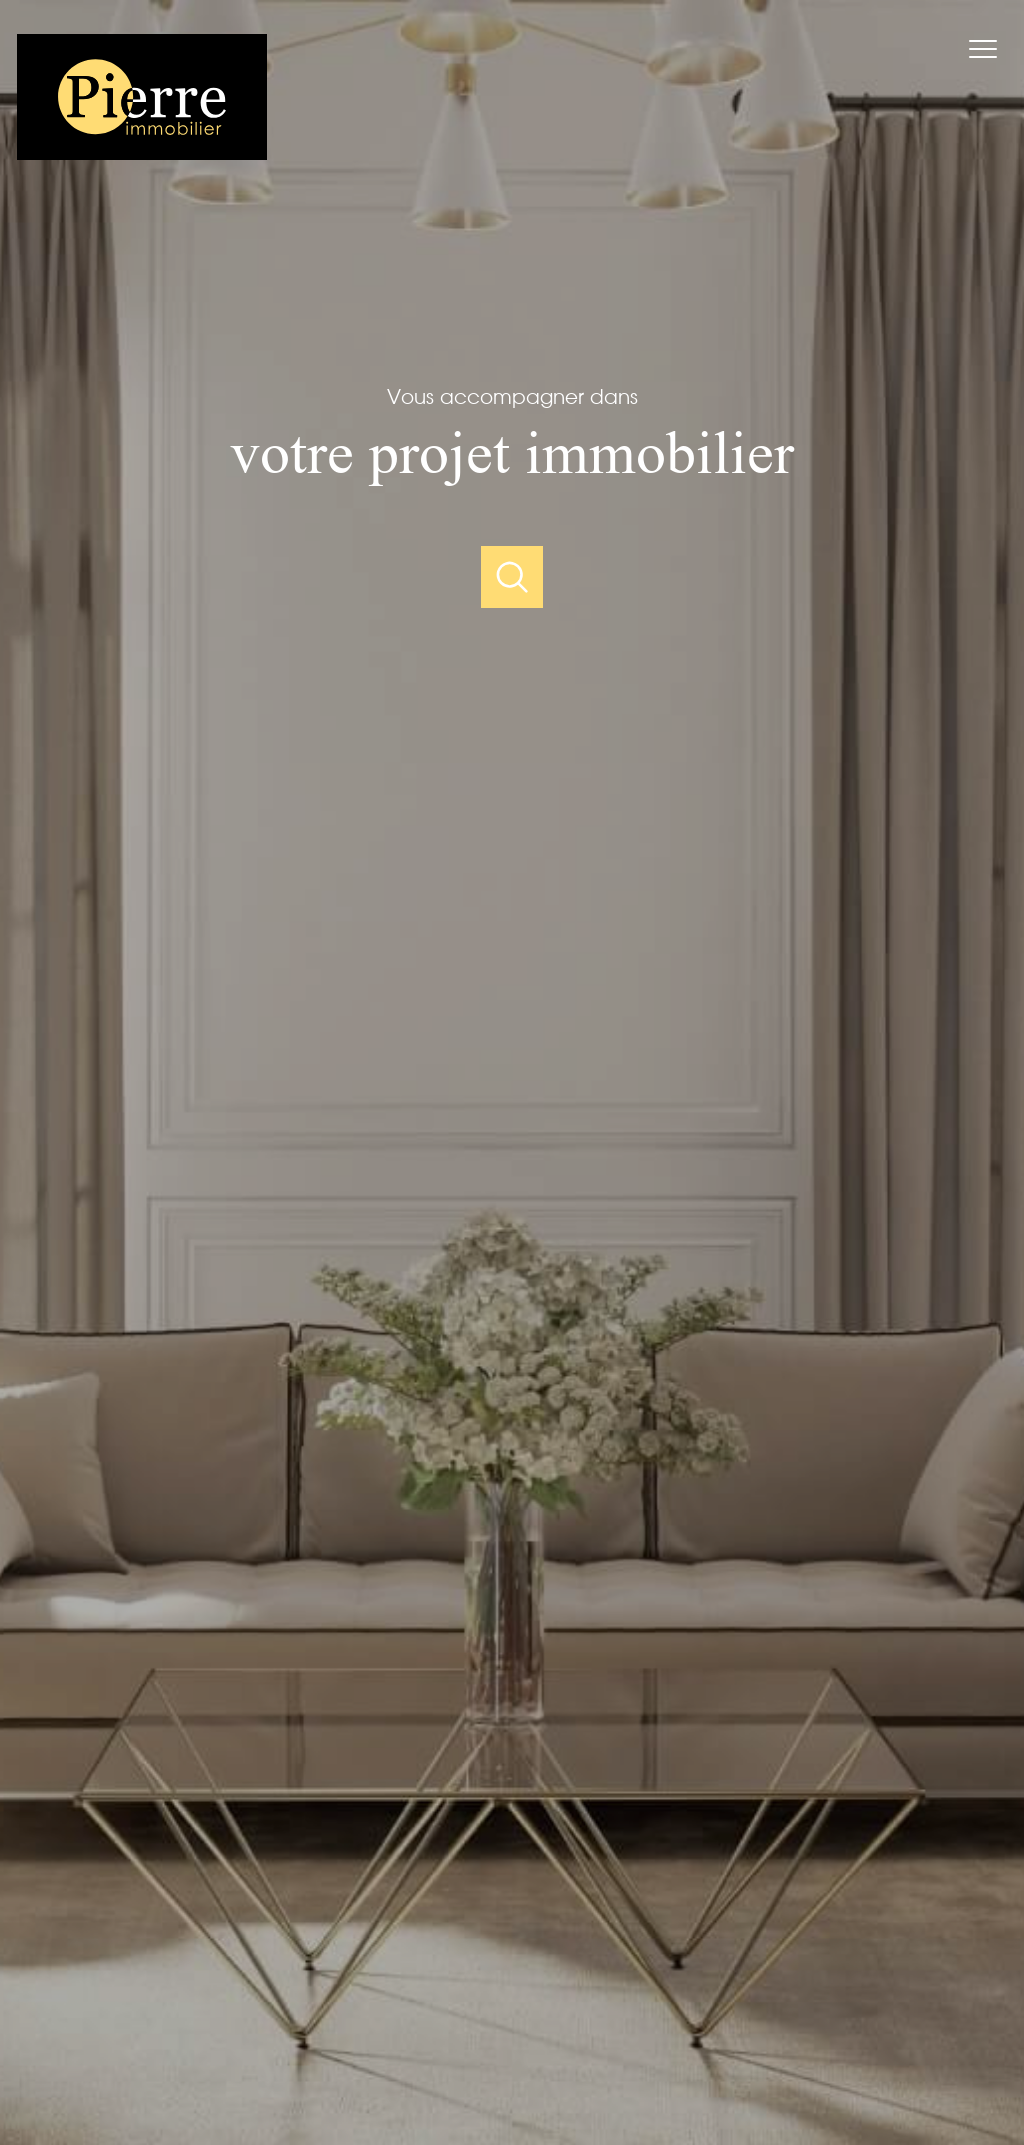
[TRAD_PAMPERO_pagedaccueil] (142, 153)
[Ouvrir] (512, 577)
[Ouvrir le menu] (992, 49)
